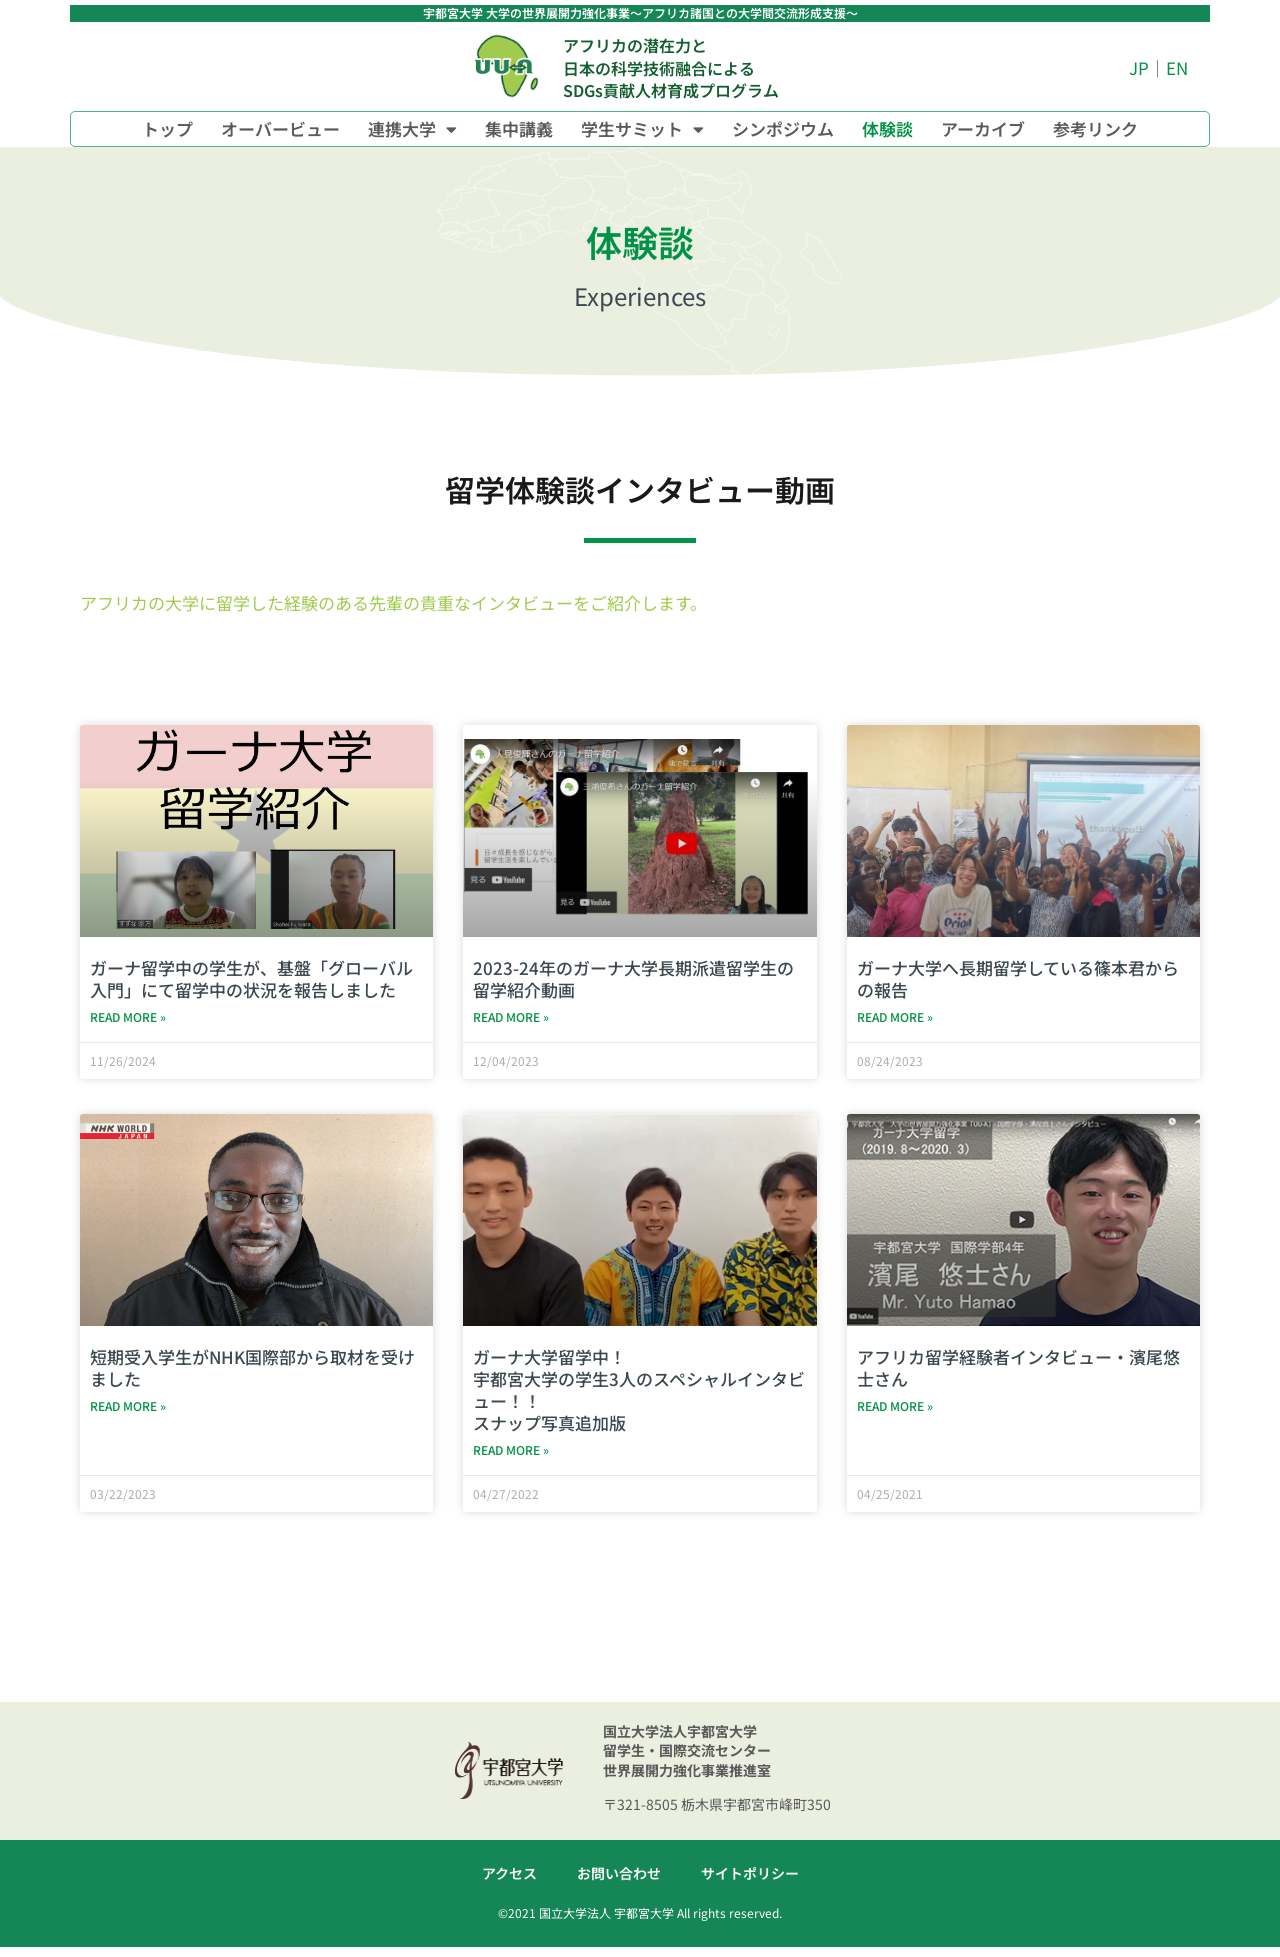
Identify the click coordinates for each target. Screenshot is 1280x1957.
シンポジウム (783, 128)
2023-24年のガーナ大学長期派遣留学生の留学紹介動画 (633, 978)
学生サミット (642, 129)
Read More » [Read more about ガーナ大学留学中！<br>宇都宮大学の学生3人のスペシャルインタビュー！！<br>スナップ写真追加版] (511, 1457)
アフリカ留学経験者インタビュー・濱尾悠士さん (1018, 1372)
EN (1177, 67)
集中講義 (519, 128)
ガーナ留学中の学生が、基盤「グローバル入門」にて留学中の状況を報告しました (251, 978)
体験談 (887, 128)
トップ (167, 128)
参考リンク (1095, 128)
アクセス (509, 1883)
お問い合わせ (619, 1883)
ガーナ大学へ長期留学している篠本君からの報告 (1018, 978)
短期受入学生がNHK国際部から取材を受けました (252, 1372)
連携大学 (412, 129)
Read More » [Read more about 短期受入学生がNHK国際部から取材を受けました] (128, 1413)
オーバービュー (280, 128)
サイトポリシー (750, 1883)
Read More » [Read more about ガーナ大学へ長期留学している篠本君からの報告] (895, 1019)
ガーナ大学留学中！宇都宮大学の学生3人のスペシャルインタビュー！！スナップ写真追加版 (639, 1394)
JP (1139, 67)
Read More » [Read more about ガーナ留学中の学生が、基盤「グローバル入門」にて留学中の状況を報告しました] (128, 1019)
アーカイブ (983, 128)
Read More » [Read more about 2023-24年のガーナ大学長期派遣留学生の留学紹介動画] (511, 1019)
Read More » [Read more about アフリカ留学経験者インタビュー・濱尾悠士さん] (895, 1413)
